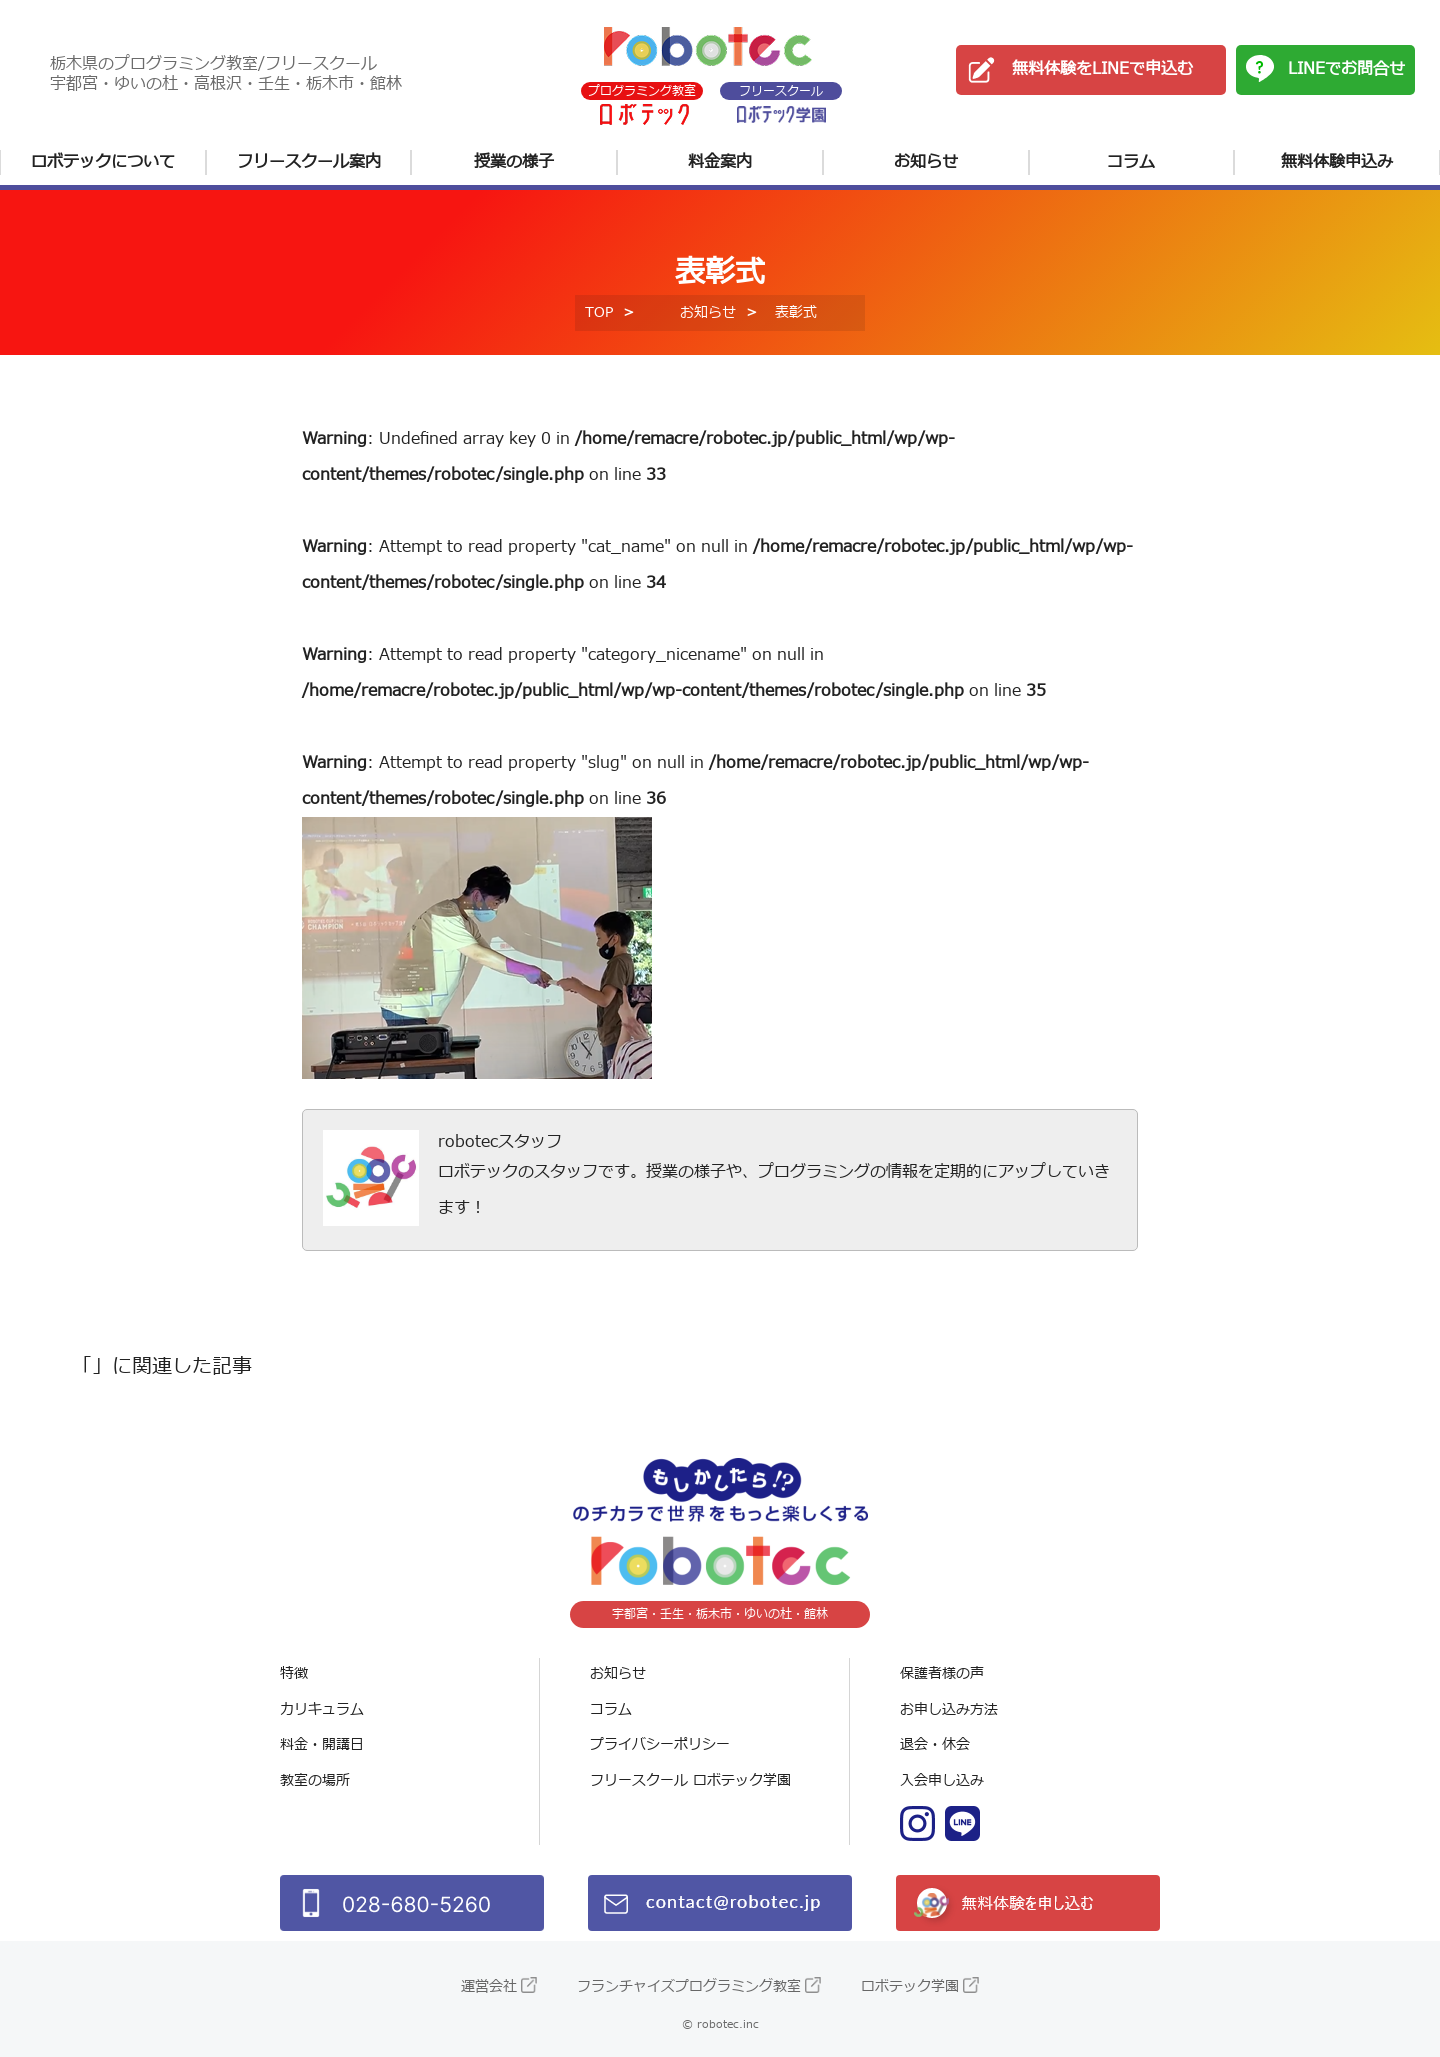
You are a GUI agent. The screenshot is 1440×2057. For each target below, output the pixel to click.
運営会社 (489, 1986)
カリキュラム (322, 1709)
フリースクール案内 (309, 162)
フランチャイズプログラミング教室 (689, 1986)
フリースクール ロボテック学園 (690, 1780)
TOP (599, 312)
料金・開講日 (322, 1744)
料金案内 (720, 162)
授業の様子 (514, 162)
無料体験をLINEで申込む (1102, 69)
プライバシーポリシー (660, 1744)
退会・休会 (935, 1744)
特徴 (294, 1673)
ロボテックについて (103, 162)
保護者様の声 (942, 1673)
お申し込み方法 (949, 1709)
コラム (1131, 162)
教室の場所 (315, 1780)
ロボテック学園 (910, 1986)
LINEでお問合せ (1346, 69)
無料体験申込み (1337, 162)
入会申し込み (942, 1780)
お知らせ (926, 162)
